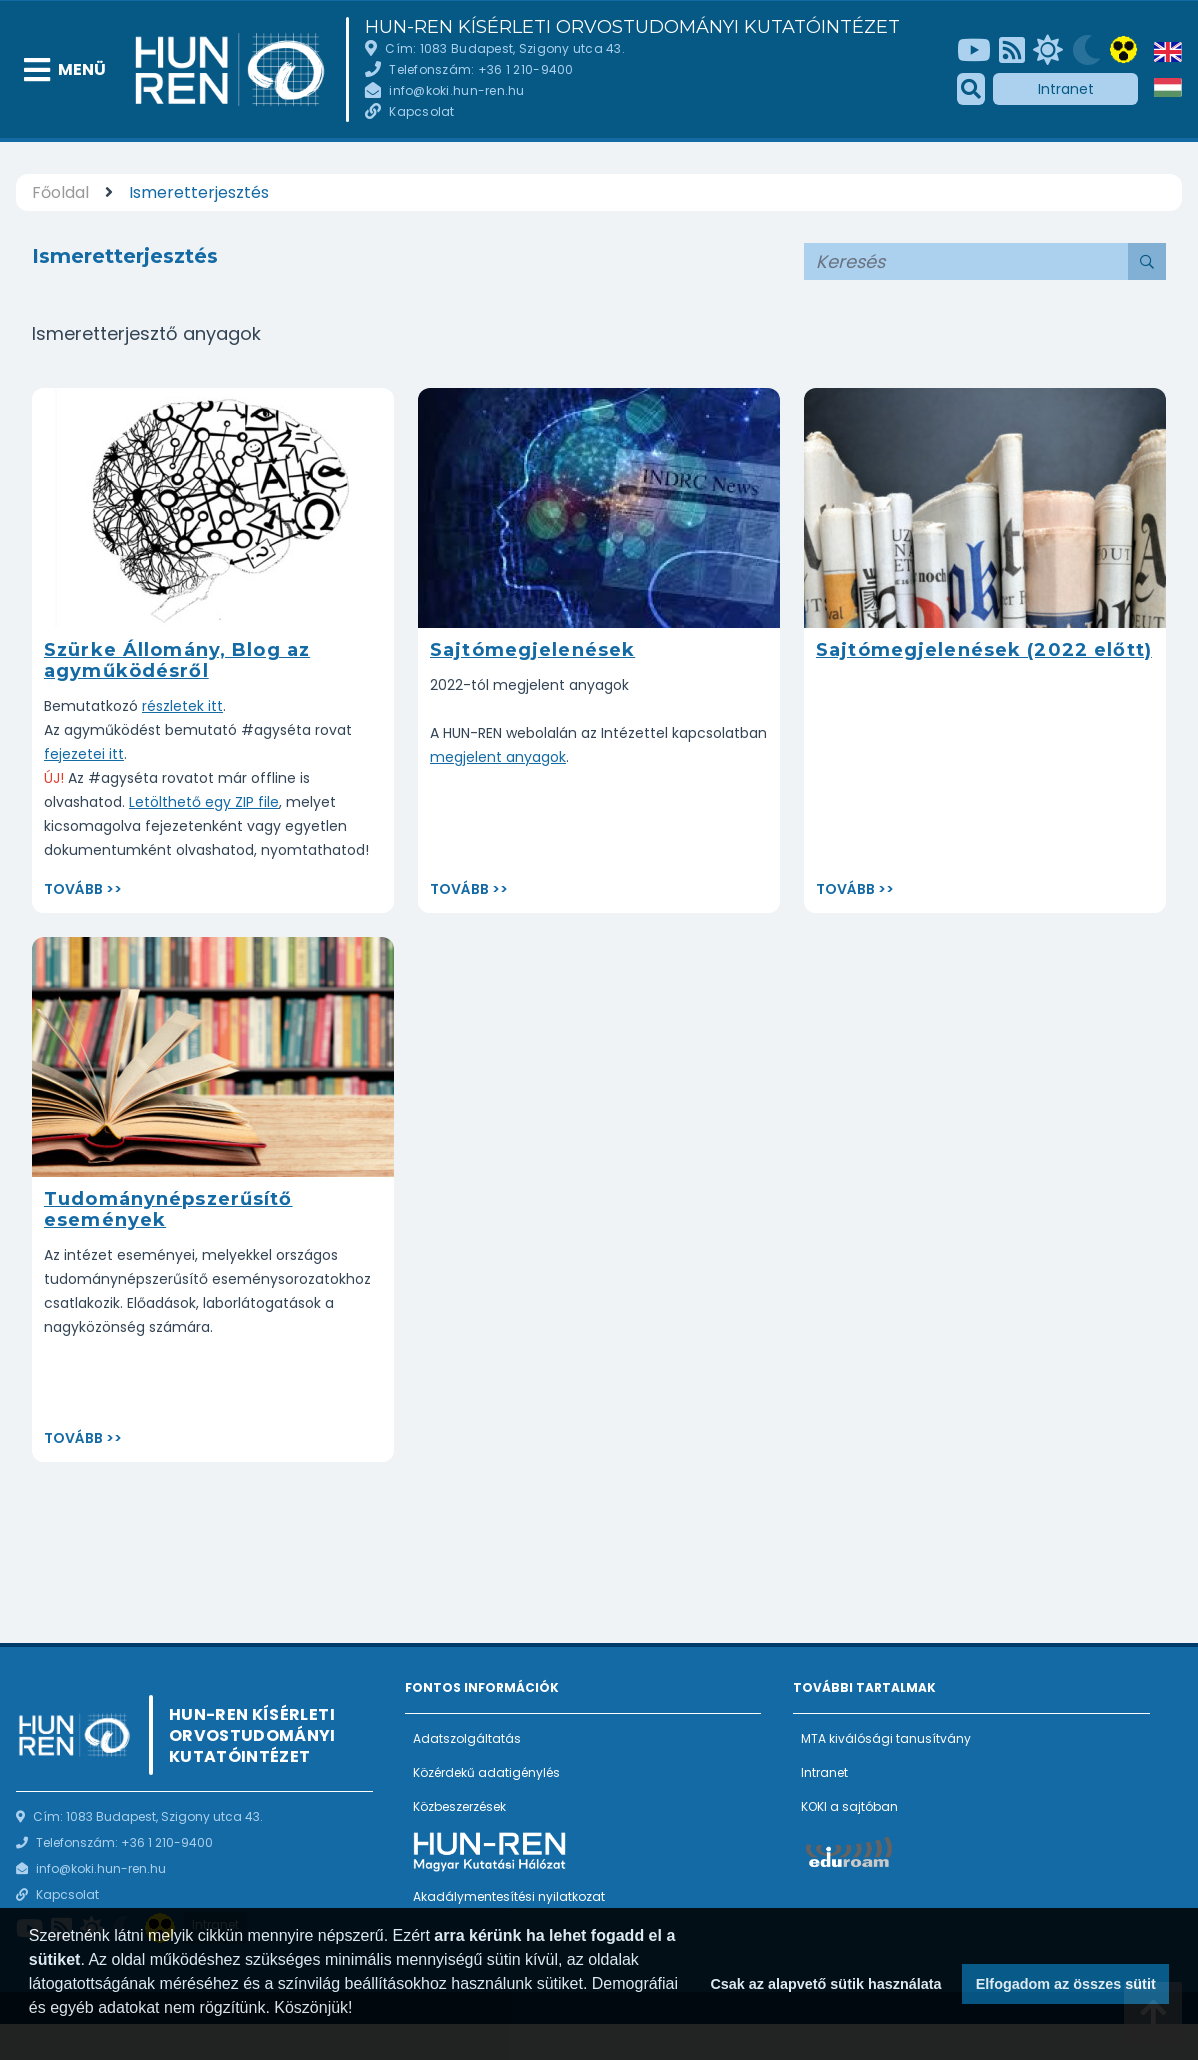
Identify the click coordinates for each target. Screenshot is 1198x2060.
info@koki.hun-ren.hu (456, 90)
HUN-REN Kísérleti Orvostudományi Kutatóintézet (632, 27)
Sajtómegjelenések (532, 650)
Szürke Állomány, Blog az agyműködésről (177, 660)
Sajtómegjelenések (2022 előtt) (984, 650)
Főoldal (60, 192)
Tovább (73, 889)
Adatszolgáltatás (467, 1738)
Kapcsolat (421, 111)
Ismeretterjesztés (199, 192)
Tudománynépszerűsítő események (168, 1209)
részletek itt (182, 706)
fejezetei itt (84, 754)
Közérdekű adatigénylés (486, 1772)
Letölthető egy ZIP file (204, 802)
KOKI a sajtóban (849, 1806)
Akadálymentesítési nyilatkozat (509, 1896)
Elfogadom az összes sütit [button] (1066, 1984)
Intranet (1066, 89)
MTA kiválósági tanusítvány (886, 1738)
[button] (32, 2034)
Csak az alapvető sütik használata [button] (825, 1984)
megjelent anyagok (498, 757)
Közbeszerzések (459, 1806)
